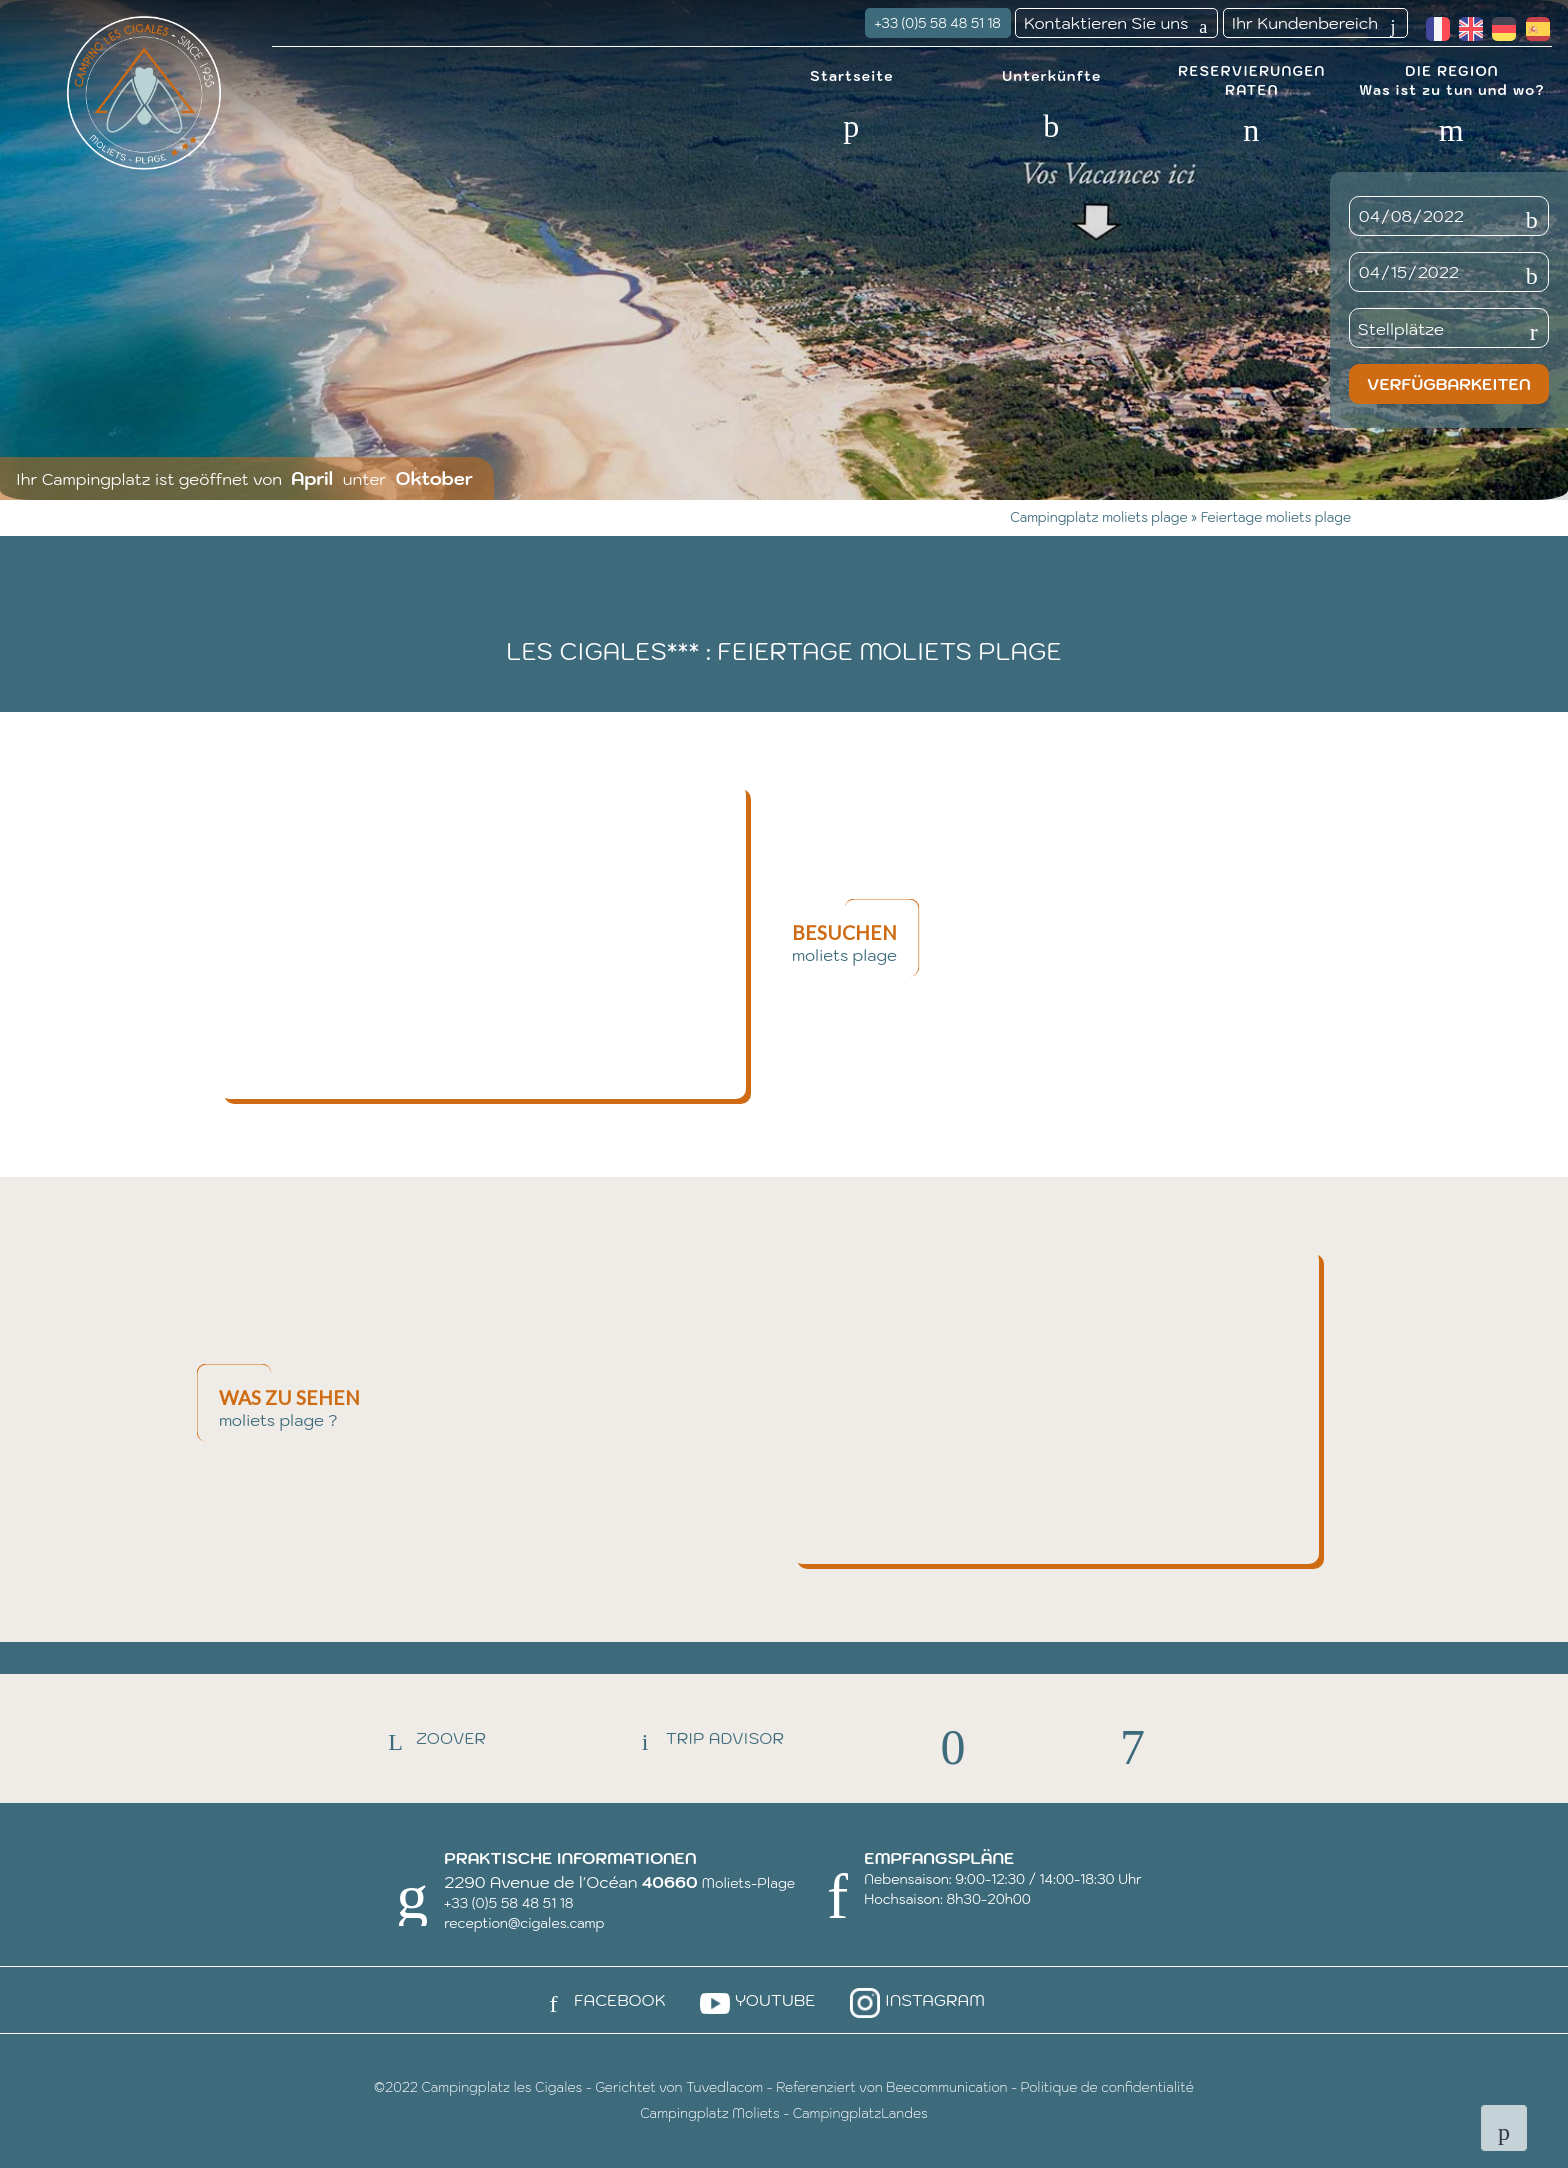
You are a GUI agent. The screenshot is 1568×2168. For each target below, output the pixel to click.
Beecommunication (946, 2087)
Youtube (755, 2000)
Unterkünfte (1052, 74)
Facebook (600, 2000)
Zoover (431, 1738)
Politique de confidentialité (1107, 2087)
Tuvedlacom (724, 2087)
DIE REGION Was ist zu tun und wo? (1452, 79)
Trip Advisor (705, 1738)
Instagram (915, 2000)
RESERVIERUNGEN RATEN (1251, 79)
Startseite (852, 74)
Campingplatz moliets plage (1100, 517)
